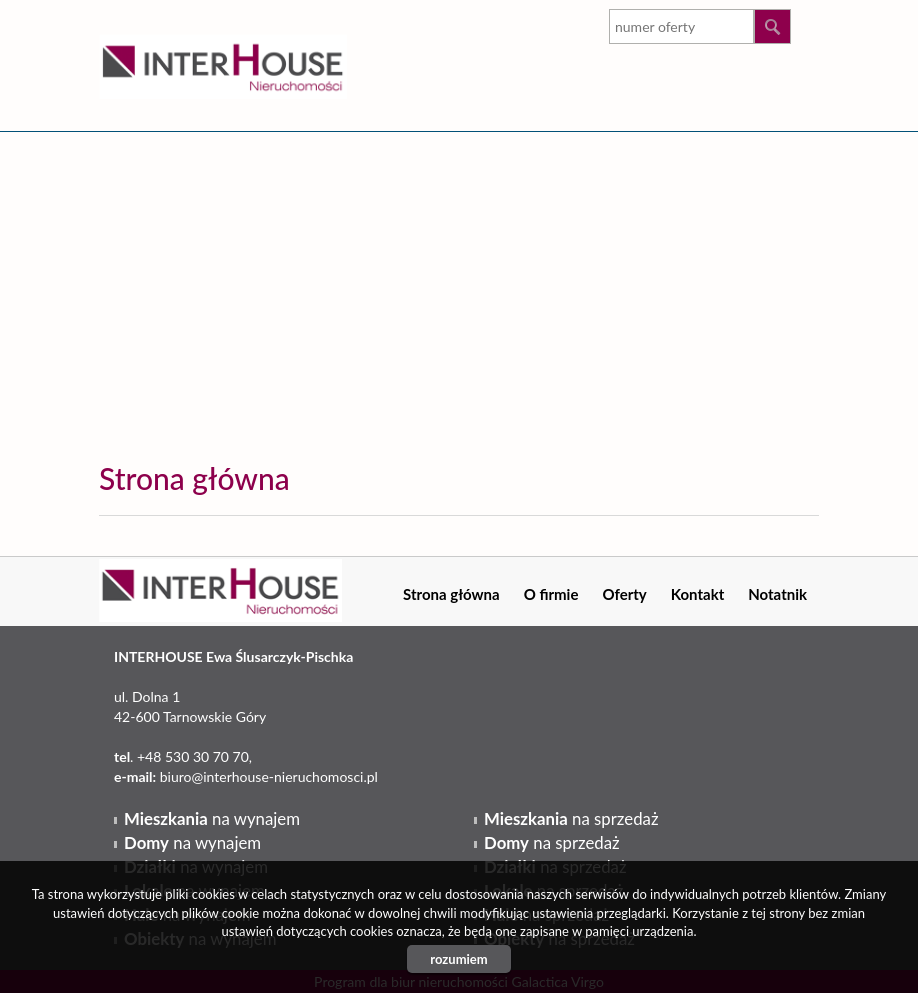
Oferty (624, 594)
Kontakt (698, 594)
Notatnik (777, 594)
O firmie (551, 594)
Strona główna (451, 594)
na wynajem (212, 818)
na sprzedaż (571, 818)
